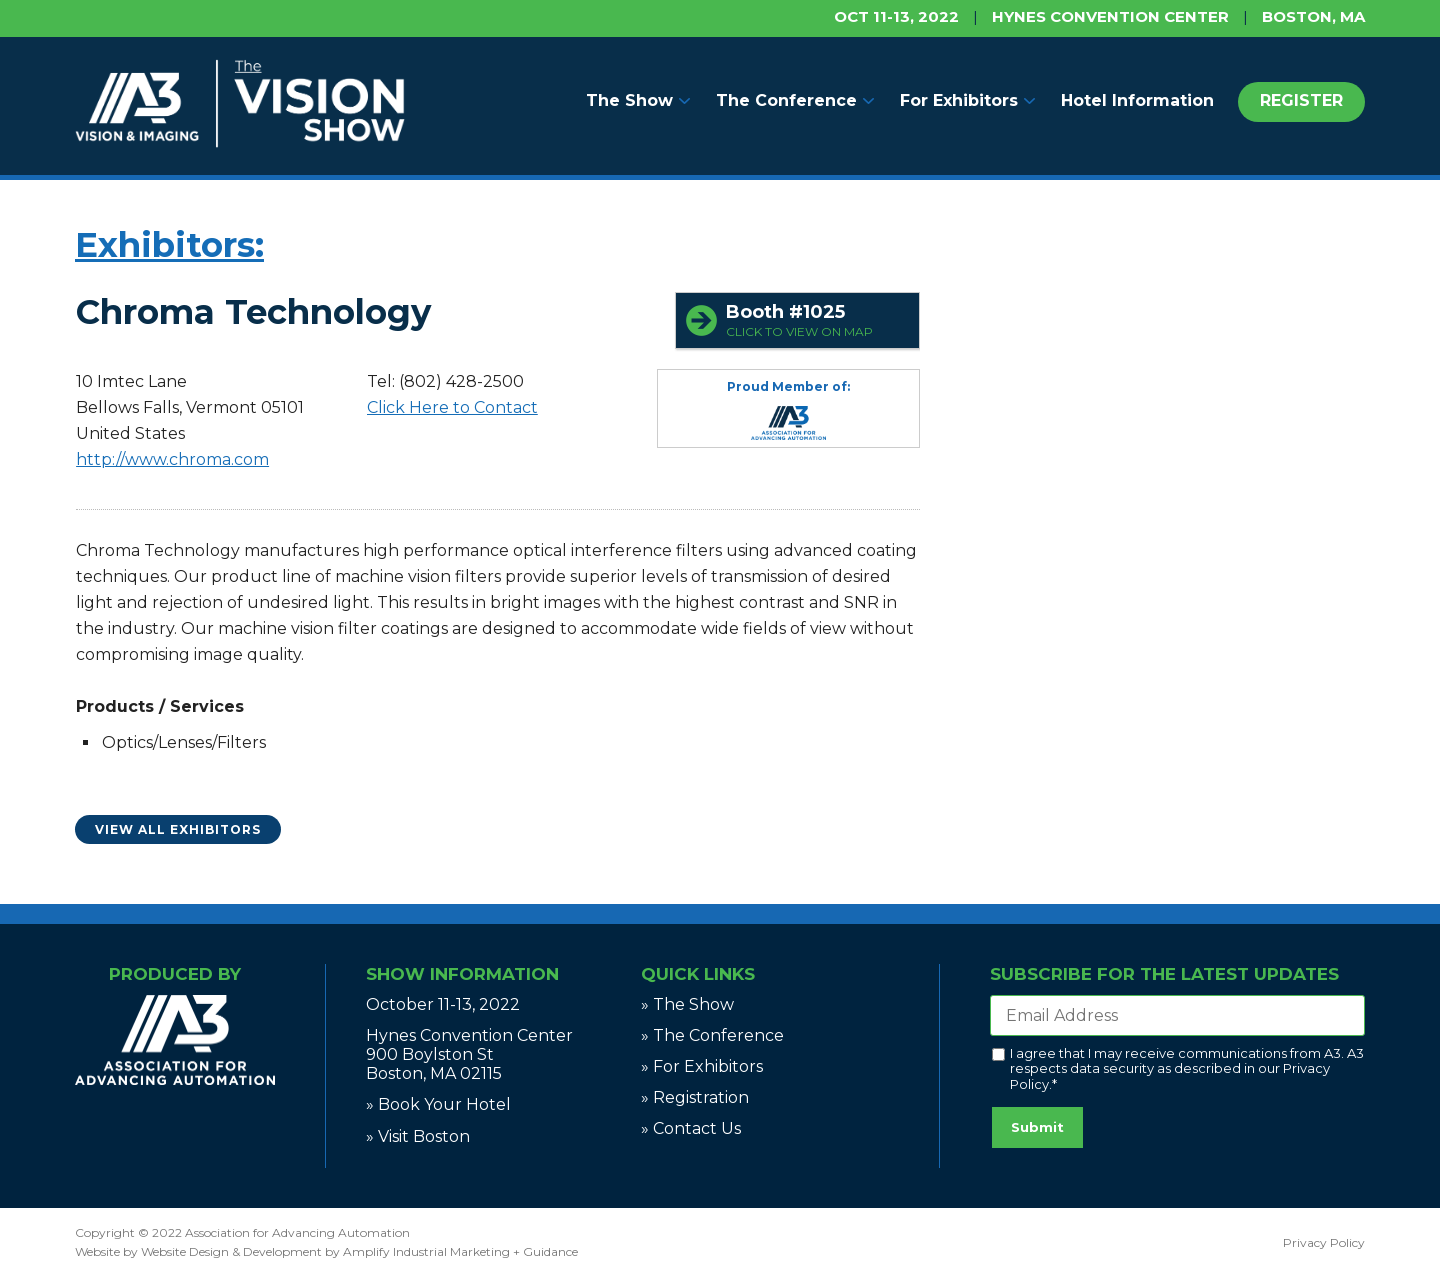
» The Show (687, 1004)
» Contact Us (691, 1128)
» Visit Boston (418, 1136)
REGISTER (1301, 100)
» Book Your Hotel (438, 1104)
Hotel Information (1137, 100)
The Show (629, 100)
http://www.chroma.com (172, 459)
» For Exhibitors (702, 1066)
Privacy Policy (1324, 1242)
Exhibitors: (169, 245)
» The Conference (712, 1035)
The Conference (786, 100)
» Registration (695, 1097)
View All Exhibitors (178, 829)
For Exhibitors (959, 100)
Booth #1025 (817, 320)
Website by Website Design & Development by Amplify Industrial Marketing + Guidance (326, 1251)
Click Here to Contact (452, 407)
